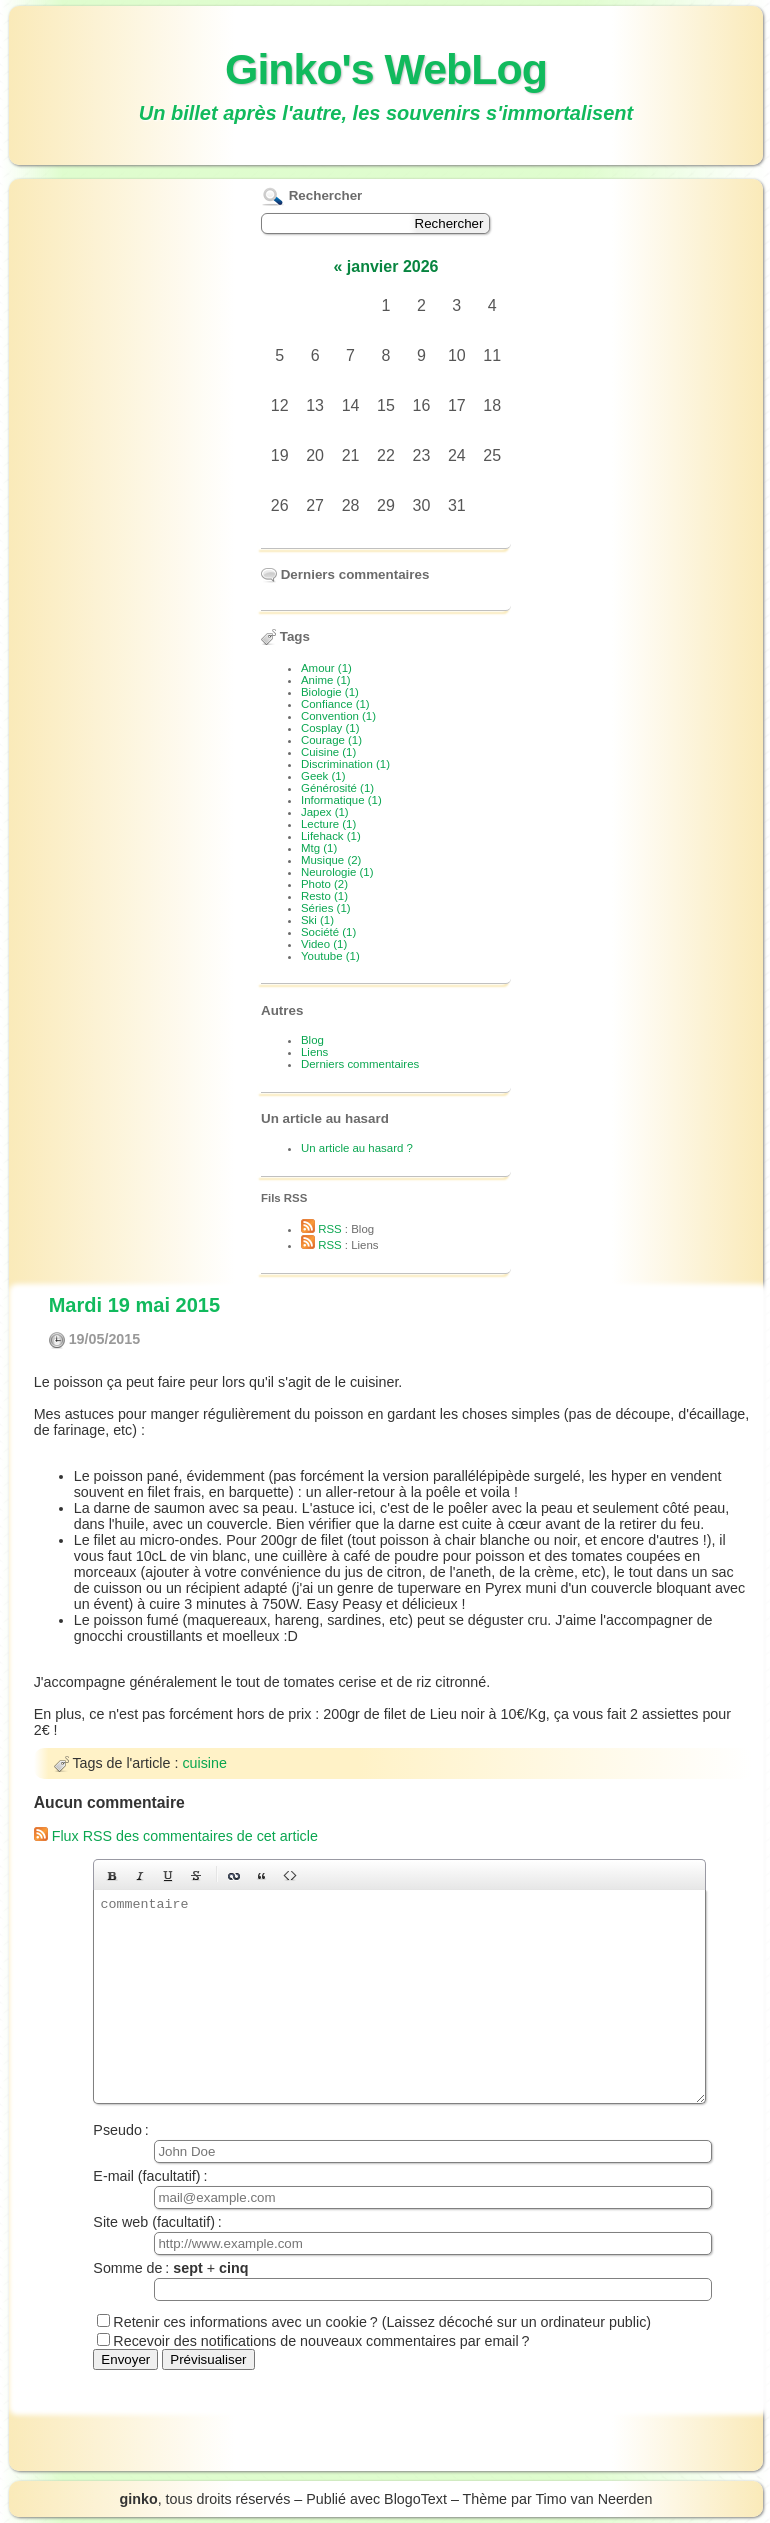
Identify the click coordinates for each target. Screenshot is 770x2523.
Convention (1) (338, 716)
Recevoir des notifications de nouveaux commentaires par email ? (321, 2341)
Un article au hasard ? (357, 1148)
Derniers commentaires (360, 1064)
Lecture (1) (328, 824)
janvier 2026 (393, 266)
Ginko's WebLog (386, 69)
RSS (321, 1229)
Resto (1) (324, 896)
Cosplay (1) (330, 728)
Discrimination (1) (345, 764)
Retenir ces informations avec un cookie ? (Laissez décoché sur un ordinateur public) (382, 2322)
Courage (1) (331, 740)
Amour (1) (326, 668)
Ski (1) (317, 920)
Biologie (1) (330, 692)
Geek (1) (323, 776)
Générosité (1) (337, 788)
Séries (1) (326, 908)
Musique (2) (331, 860)
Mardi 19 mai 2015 (134, 1305)
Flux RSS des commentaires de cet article (176, 1836)
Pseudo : (398, 2142)
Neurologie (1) (337, 872)
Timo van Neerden (593, 2499)
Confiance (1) (335, 704)
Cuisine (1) (328, 752)
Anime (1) (326, 680)
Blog (312, 1040)
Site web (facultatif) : (398, 2234)
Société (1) (328, 932)
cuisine (204, 1763)
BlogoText (415, 2499)
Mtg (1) (319, 848)
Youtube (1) (330, 956)
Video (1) (324, 944)
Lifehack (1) (331, 836)
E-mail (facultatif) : (398, 2188)
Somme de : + (398, 2280)
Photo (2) (324, 884)
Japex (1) (325, 812)
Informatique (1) (341, 800)
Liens (314, 1052)
